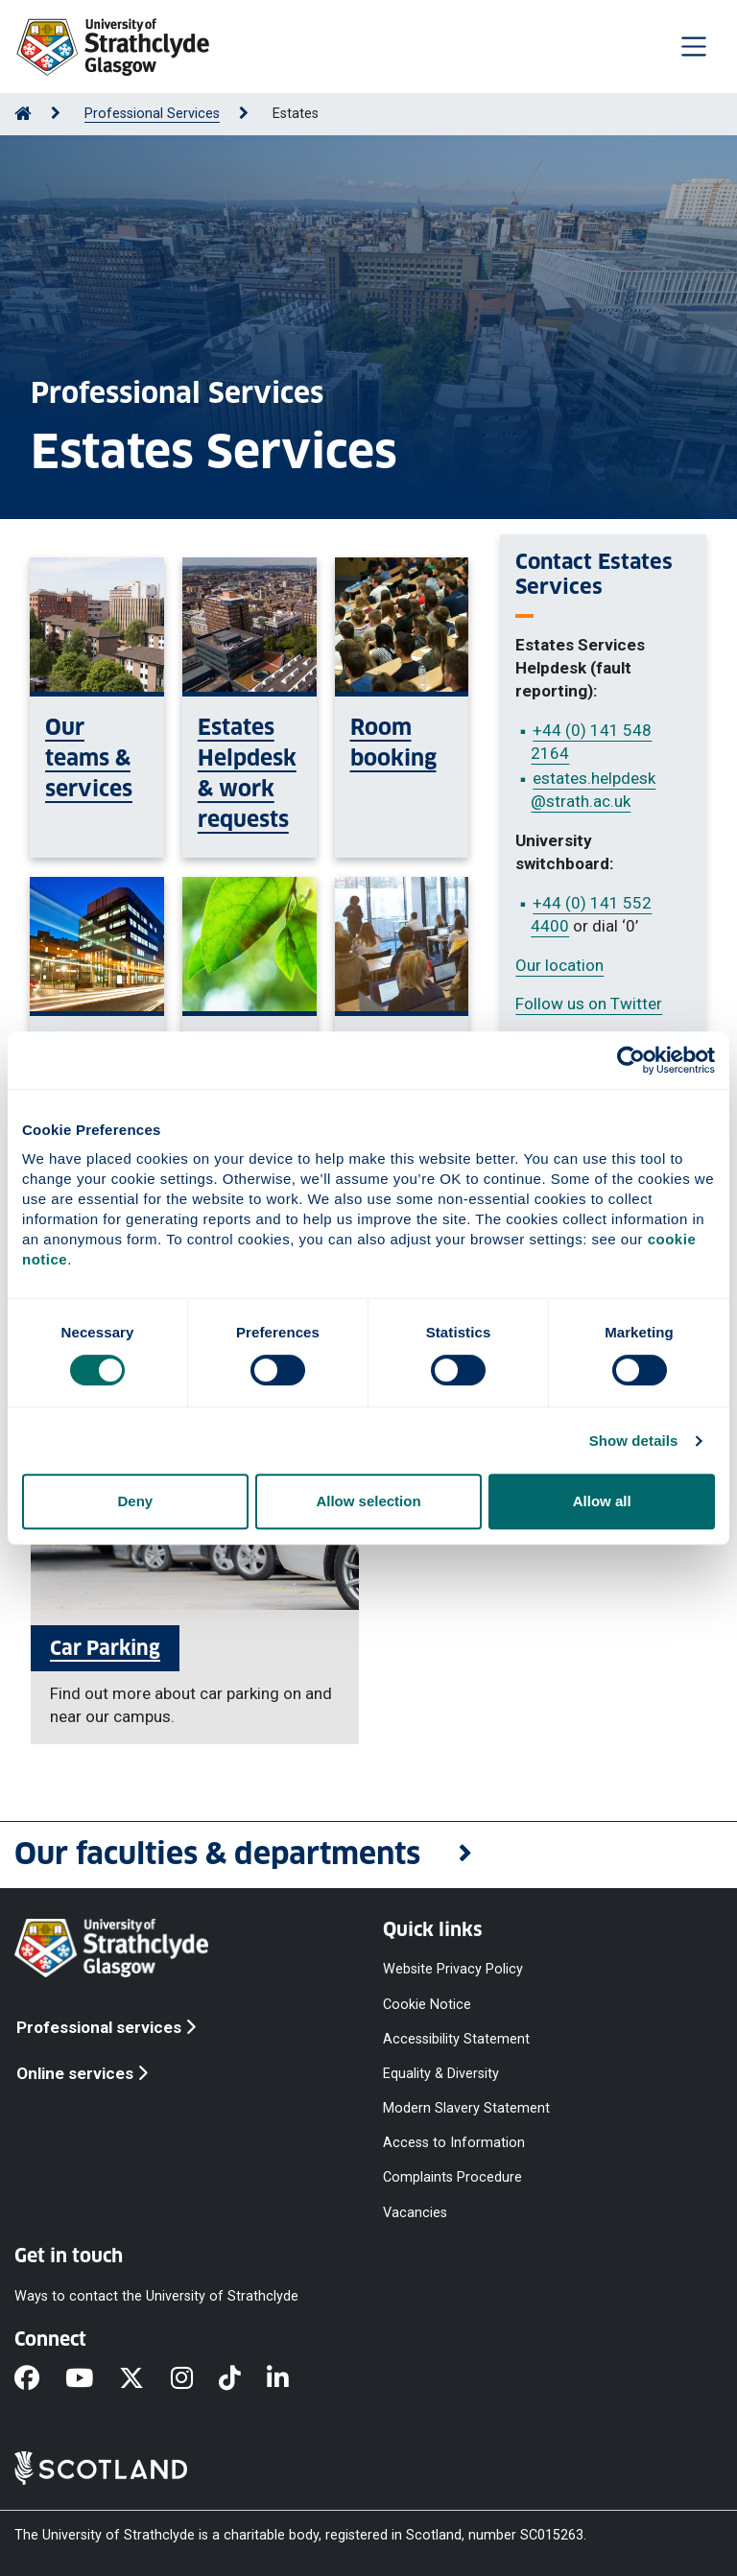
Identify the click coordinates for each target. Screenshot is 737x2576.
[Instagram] (195, 2379)
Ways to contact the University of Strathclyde (156, 2295)
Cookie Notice (427, 2004)
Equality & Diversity (441, 2073)
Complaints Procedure (452, 2177)
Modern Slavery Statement (466, 2108)
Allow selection (368, 1501)
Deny (135, 1501)
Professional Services (152, 114)
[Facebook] (39, 2379)
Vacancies (415, 2212)
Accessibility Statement (456, 2038)
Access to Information (454, 2143)
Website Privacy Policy (453, 1969)
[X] (144, 2379)
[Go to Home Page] (23, 114)
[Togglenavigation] (694, 46)
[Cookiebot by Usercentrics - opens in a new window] (631, 1060)
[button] (368, 1855)
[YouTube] (92, 2379)
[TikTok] (243, 2379)
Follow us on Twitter (588, 1003)
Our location (559, 965)
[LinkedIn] (291, 2379)
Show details (633, 1440)
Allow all (602, 1501)
